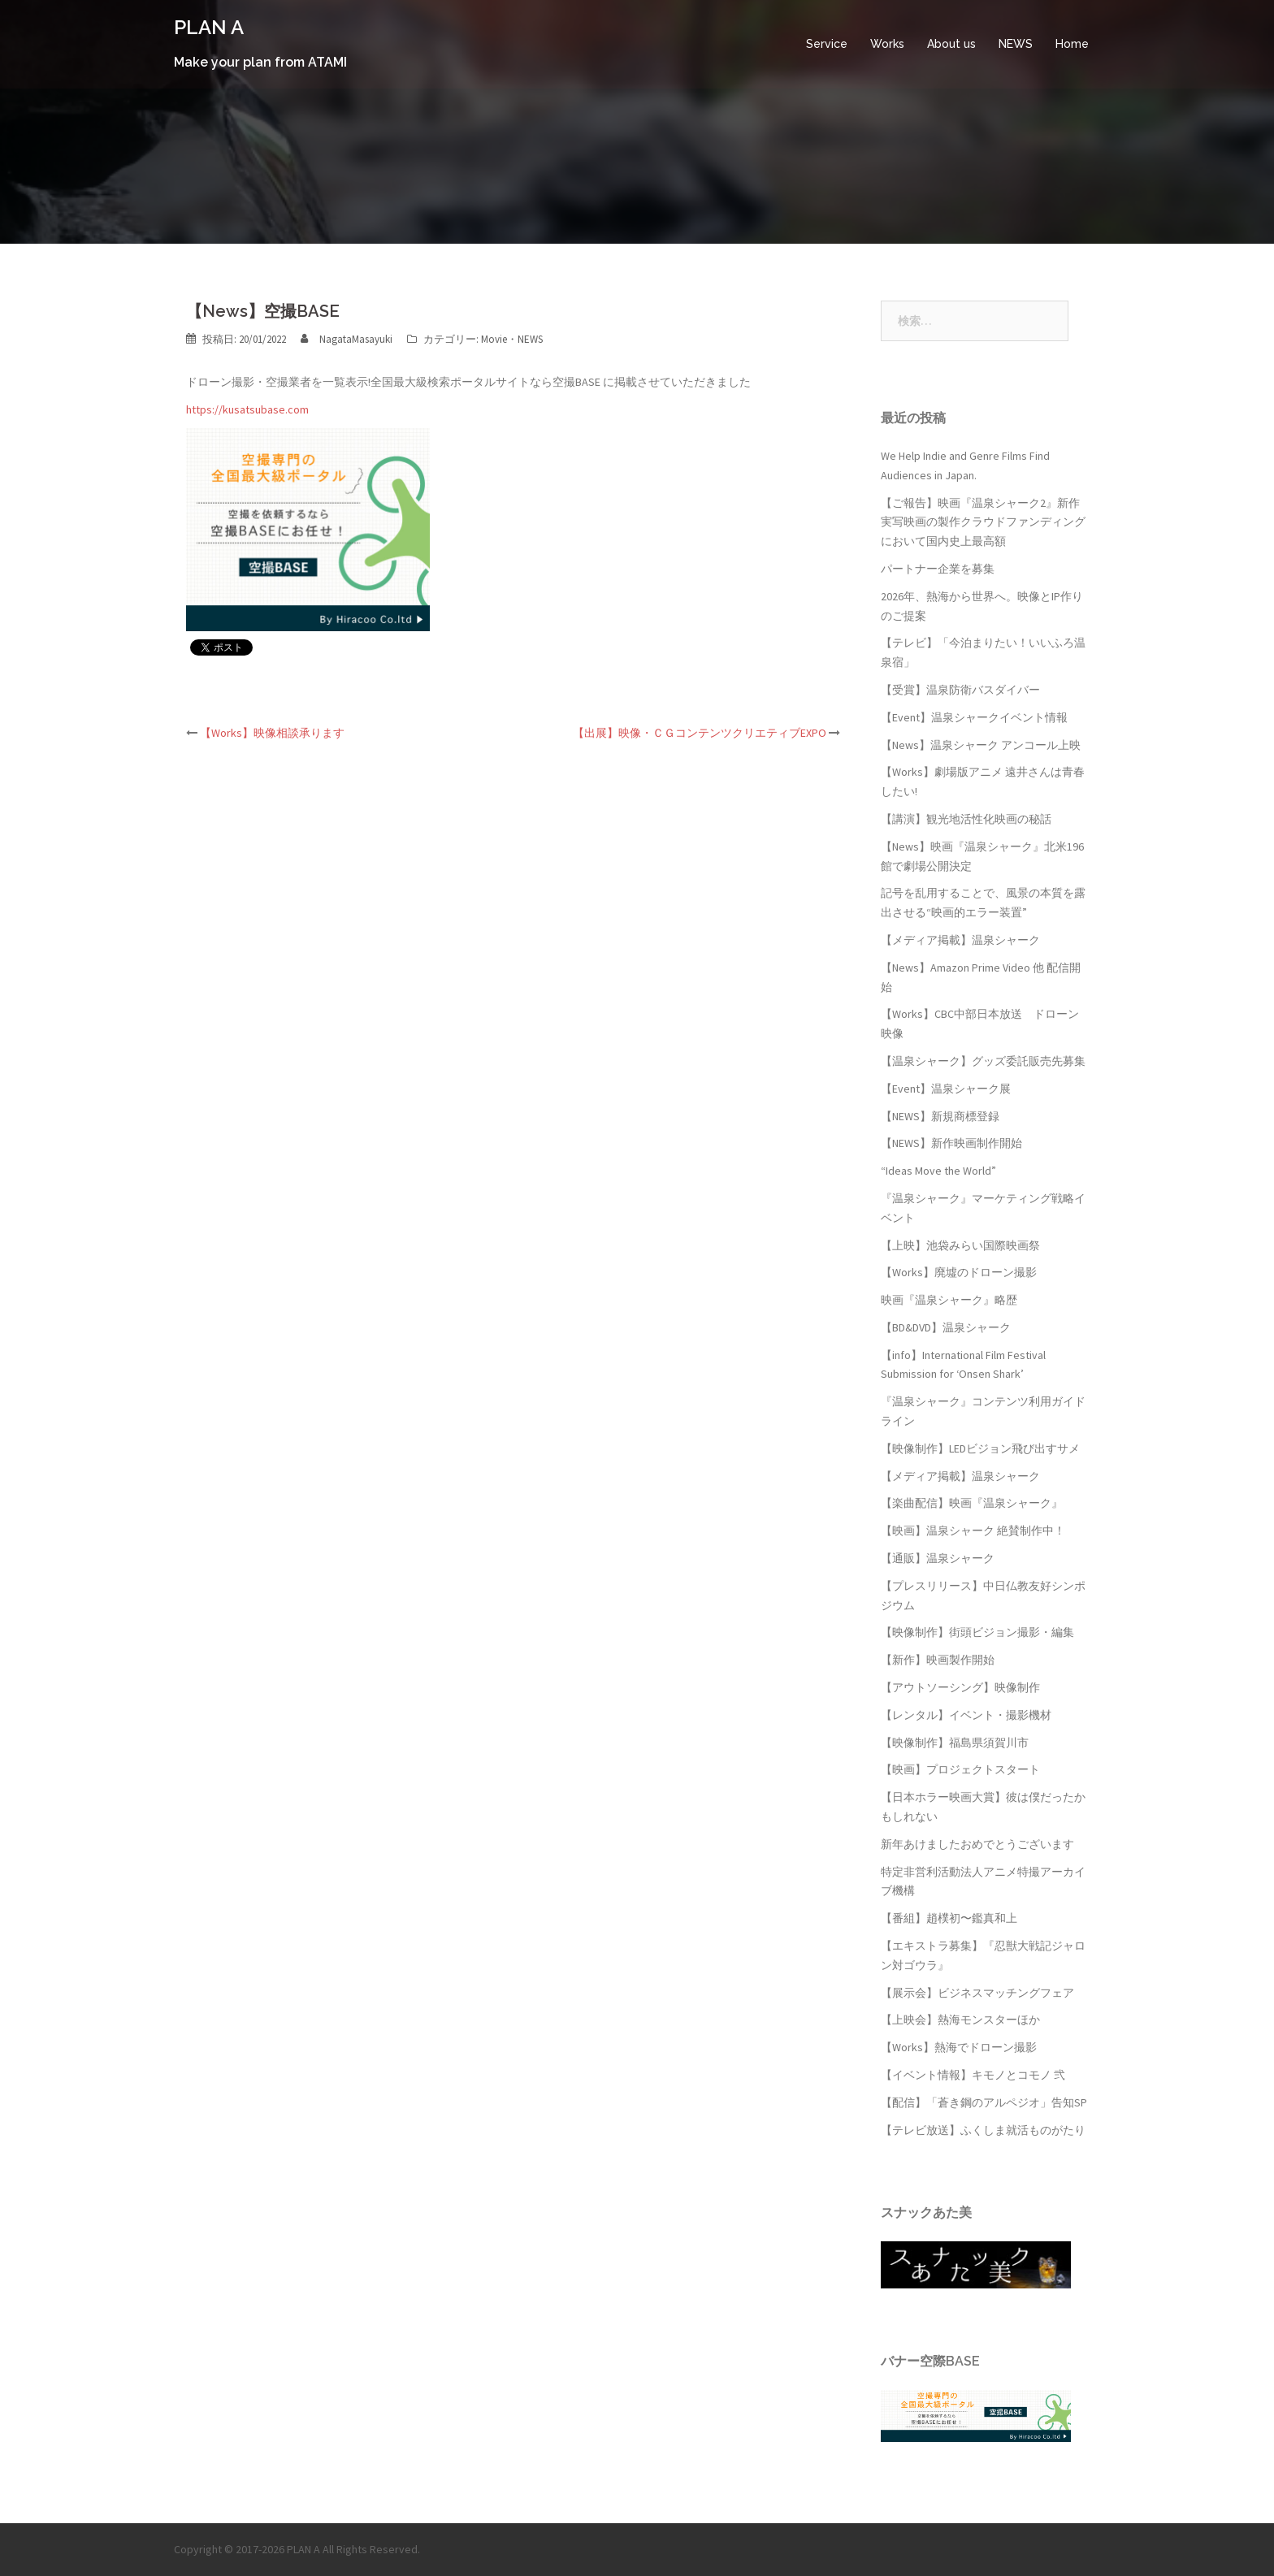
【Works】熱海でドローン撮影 (959, 2047)
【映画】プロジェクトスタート (960, 1769)
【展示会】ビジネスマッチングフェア (977, 1992)
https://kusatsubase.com (247, 409)
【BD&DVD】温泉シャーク (946, 1327)
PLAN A (209, 27)
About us (951, 43)
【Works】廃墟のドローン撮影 (959, 1272)
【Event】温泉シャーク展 (946, 1088)
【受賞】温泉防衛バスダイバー (960, 689)
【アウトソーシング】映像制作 (960, 1687)
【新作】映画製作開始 (937, 1659)
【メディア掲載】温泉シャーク (960, 940)
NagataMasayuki (355, 339)
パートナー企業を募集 (937, 568)
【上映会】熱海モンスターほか (960, 2019)
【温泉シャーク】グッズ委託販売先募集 (983, 1061)
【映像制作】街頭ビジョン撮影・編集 (977, 1632)
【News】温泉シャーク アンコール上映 (981, 745)
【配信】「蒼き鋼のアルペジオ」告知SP (984, 2102)
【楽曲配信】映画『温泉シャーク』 (972, 1503)
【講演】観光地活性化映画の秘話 (966, 819)
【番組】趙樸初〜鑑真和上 (949, 1918)
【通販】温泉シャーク (937, 1558)
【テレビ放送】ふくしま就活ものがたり (983, 2130)
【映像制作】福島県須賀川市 (955, 1742)
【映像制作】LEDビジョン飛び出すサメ (980, 1448)
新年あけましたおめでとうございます (977, 1844)
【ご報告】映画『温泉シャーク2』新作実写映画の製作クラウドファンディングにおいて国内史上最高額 (983, 522)
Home (1072, 43)
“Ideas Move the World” (938, 1170)
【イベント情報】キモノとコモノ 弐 (973, 2074)
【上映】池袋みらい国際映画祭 (960, 1245)
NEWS (1016, 43)
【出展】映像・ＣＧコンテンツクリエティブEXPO (699, 732)
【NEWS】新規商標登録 (940, 1116)
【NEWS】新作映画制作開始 (951, 1143)
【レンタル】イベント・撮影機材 (966, 1715)
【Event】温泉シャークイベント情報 (974, 717)
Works (887, 43)
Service (826, 43)
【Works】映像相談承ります (272, 732)
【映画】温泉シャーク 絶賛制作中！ (973, 1530)
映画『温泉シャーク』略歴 (949, 1299)
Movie (494, 339)
